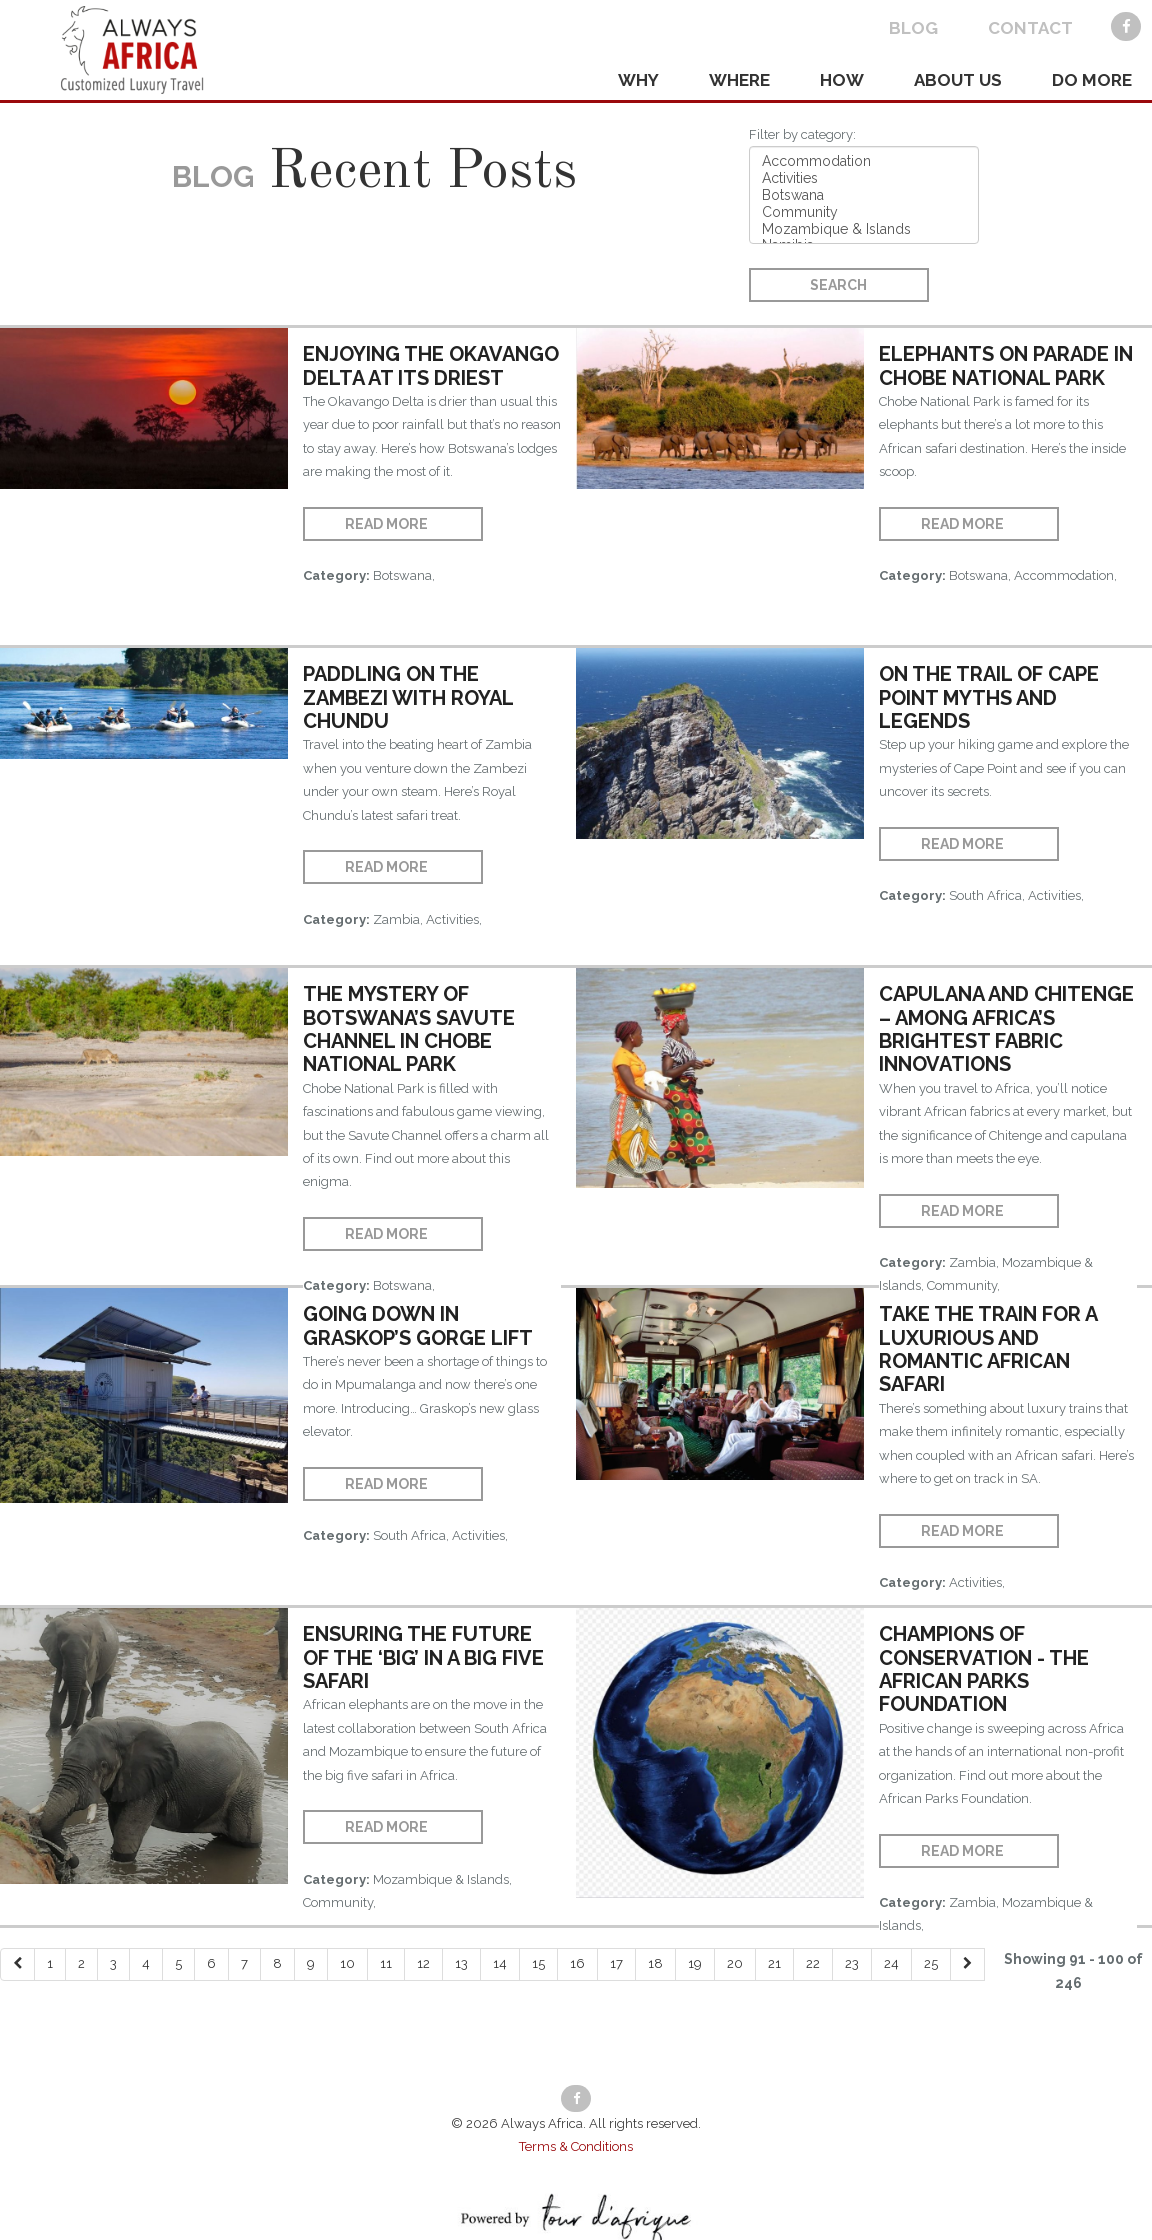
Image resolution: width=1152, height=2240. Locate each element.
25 (931, 1963)
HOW (842, 80)
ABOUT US (958, 80)
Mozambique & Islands (864, 229)
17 (616, 1963)
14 (500, 1963)
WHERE (739, 80)
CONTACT (1030, 28)
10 (347, 1963)
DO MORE (1092, 80)
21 (774, 1963)
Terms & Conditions (576, 2146)
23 (852, 1963)
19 (695, 1963)
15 (538, 1963)
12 (423, 1963)
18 (655, 1963)
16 (577, 1963)
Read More (386, 524)
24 (891, 1963)
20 (735, 1963)
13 (461, 1963)
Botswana (864, 195)
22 (813, 1963)
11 (386, 1963)
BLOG (913, 28)
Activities (864, 178)
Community (864, 212)
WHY (638, 80)
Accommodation (864, 161)
